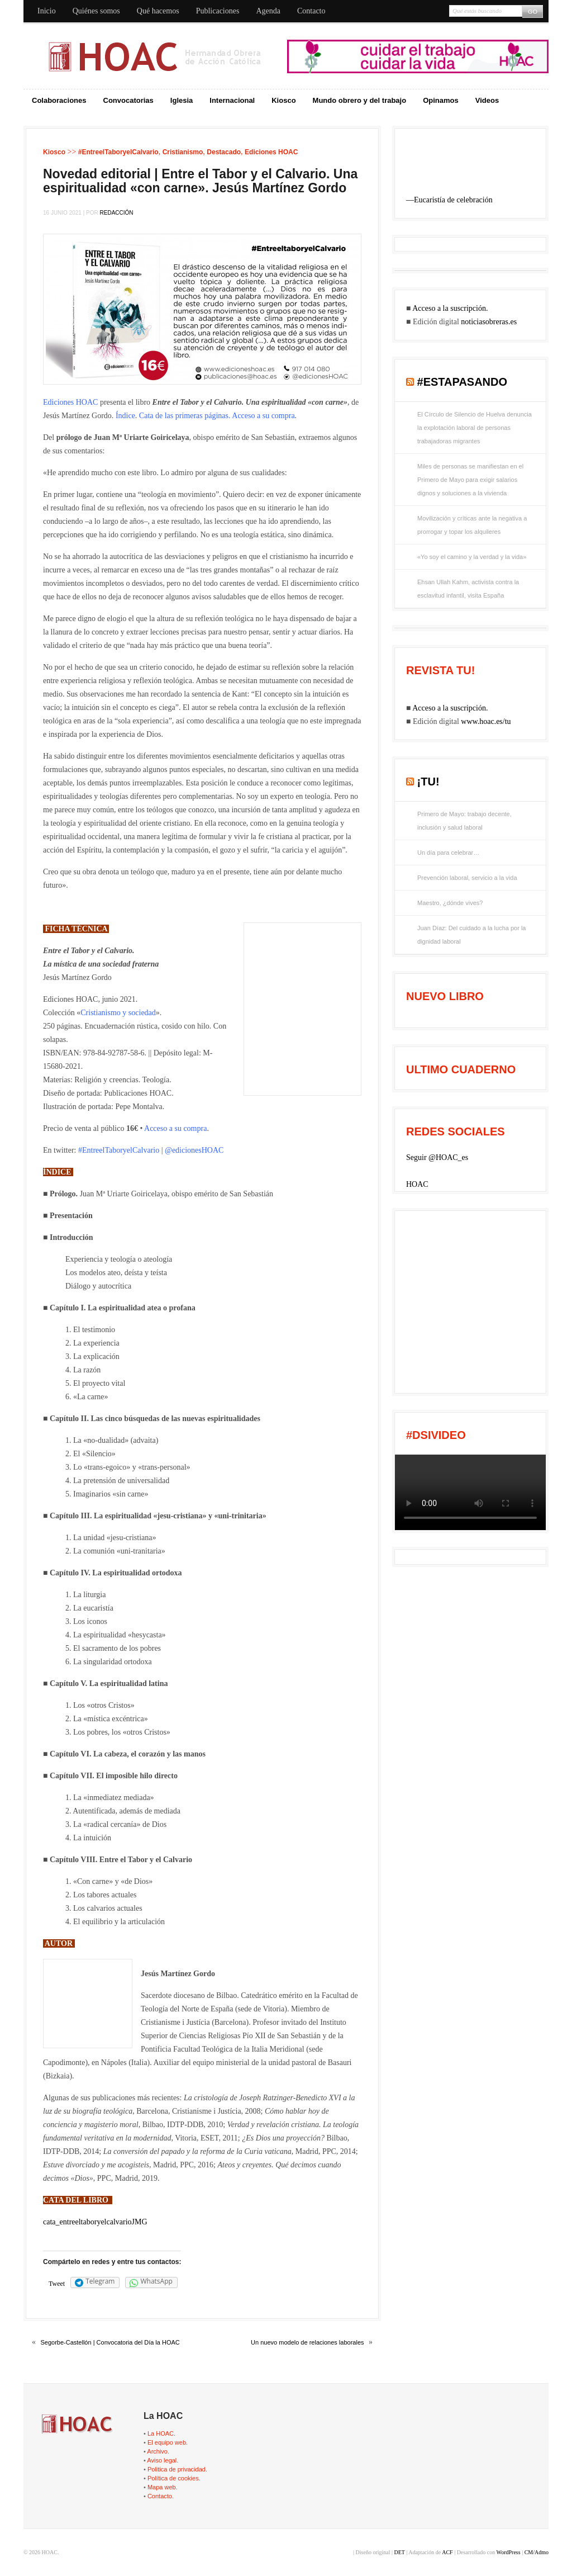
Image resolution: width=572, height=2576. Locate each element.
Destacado (224, 152)
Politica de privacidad (176, 2469)
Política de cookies (173, 2478)
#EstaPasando (462, 382)
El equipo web (166, 2442)
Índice (125, 415)
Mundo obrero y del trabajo (360, 100)
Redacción (117, 213)
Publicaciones (218, 11)
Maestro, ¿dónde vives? (450, 902)
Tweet (57, 2284)
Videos (487, 100)
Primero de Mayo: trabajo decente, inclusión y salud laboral (464, 821)
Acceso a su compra (263, 415)
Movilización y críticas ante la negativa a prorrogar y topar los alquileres (472, 525)
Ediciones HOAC (271, 152)
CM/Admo (537, 2552)
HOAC (417, 1184)
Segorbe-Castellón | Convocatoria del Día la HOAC (110, 2342)
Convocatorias (128, 100)
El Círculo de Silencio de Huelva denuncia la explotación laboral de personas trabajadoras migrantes (474, 427)
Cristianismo (183, 152)
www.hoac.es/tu (486, 721)
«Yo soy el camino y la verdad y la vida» (471, 556)
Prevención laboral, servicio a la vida (467, 877)
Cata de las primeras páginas (183, 415)
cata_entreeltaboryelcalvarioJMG (95, 2222)
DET (399, 2552)
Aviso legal (162, 2460)
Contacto (311, 11)
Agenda (268, 11)
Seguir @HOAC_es (437, 1157)
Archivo (157, 2451)
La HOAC (160, 2433)
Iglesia (181, 100)
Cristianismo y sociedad (118, 1012)
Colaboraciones (59, 100)
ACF (447, 2552)
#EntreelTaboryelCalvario (118, 152)
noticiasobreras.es (489, 322)
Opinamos (441, 100)
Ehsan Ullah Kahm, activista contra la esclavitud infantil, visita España (468, 589)
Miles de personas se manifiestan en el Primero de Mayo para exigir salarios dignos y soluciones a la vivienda (470, 479)
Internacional (232, 100)
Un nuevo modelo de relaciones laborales (307, 2342)
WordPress (509, 2552)
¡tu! (428, 781)
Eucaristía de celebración (453, 200)
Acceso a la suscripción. (450, 308)
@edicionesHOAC (194, 1150)
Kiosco (283, 100)
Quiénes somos (96, 11)
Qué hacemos (158, 11)
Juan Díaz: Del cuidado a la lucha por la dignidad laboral (471, 935)
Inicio (46, 11)
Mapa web (161, 2487)
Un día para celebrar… (448, 852)
